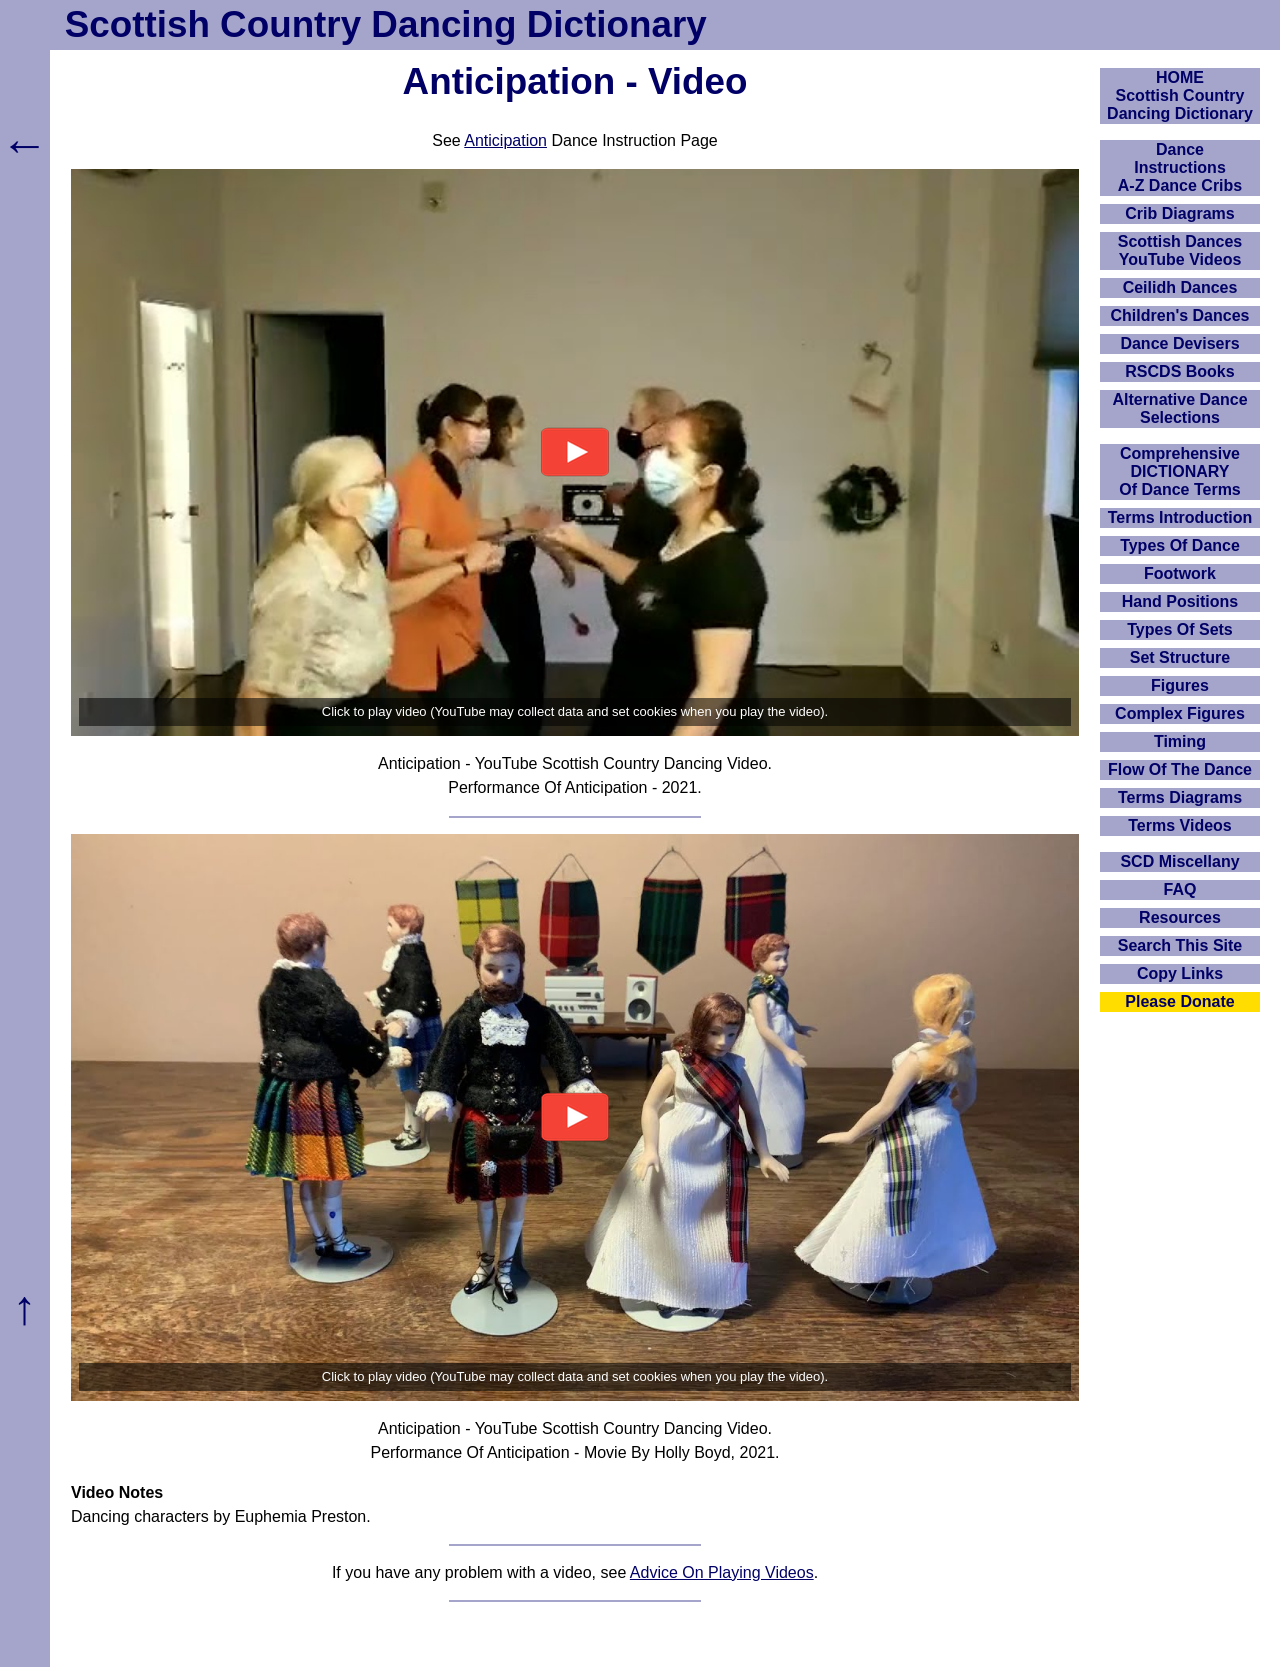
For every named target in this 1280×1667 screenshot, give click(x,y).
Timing (1180, 741)
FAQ (1180, 889)
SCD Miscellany (1179, 861)
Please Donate (1179, 1001)
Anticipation (505, 140)
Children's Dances (1180, 315)
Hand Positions (1180, 601)
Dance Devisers (1179, 343)
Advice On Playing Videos (722, 1572)
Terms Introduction (1180, 517)
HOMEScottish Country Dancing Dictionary (1180, 95)
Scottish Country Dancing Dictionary (386, 24)
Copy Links (1180, 973)
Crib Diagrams (1179, 213)
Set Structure (1180, 657)
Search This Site (1180, 945)
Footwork (1180, 573)
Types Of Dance (1180, 545)
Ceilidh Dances (1180, 287)
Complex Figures (1180, 713)
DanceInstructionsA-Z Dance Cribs (1180, 167)
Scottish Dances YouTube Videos (1180, 250)
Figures (1180, 685)
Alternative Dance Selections (1179, 408)
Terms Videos (1179, 825)
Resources (1180, 917)
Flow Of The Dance (1180, 769)
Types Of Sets (1180, 629)
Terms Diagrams (1180, 797)
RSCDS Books (1179, 371)
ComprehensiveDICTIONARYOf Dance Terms (1180, 471)
